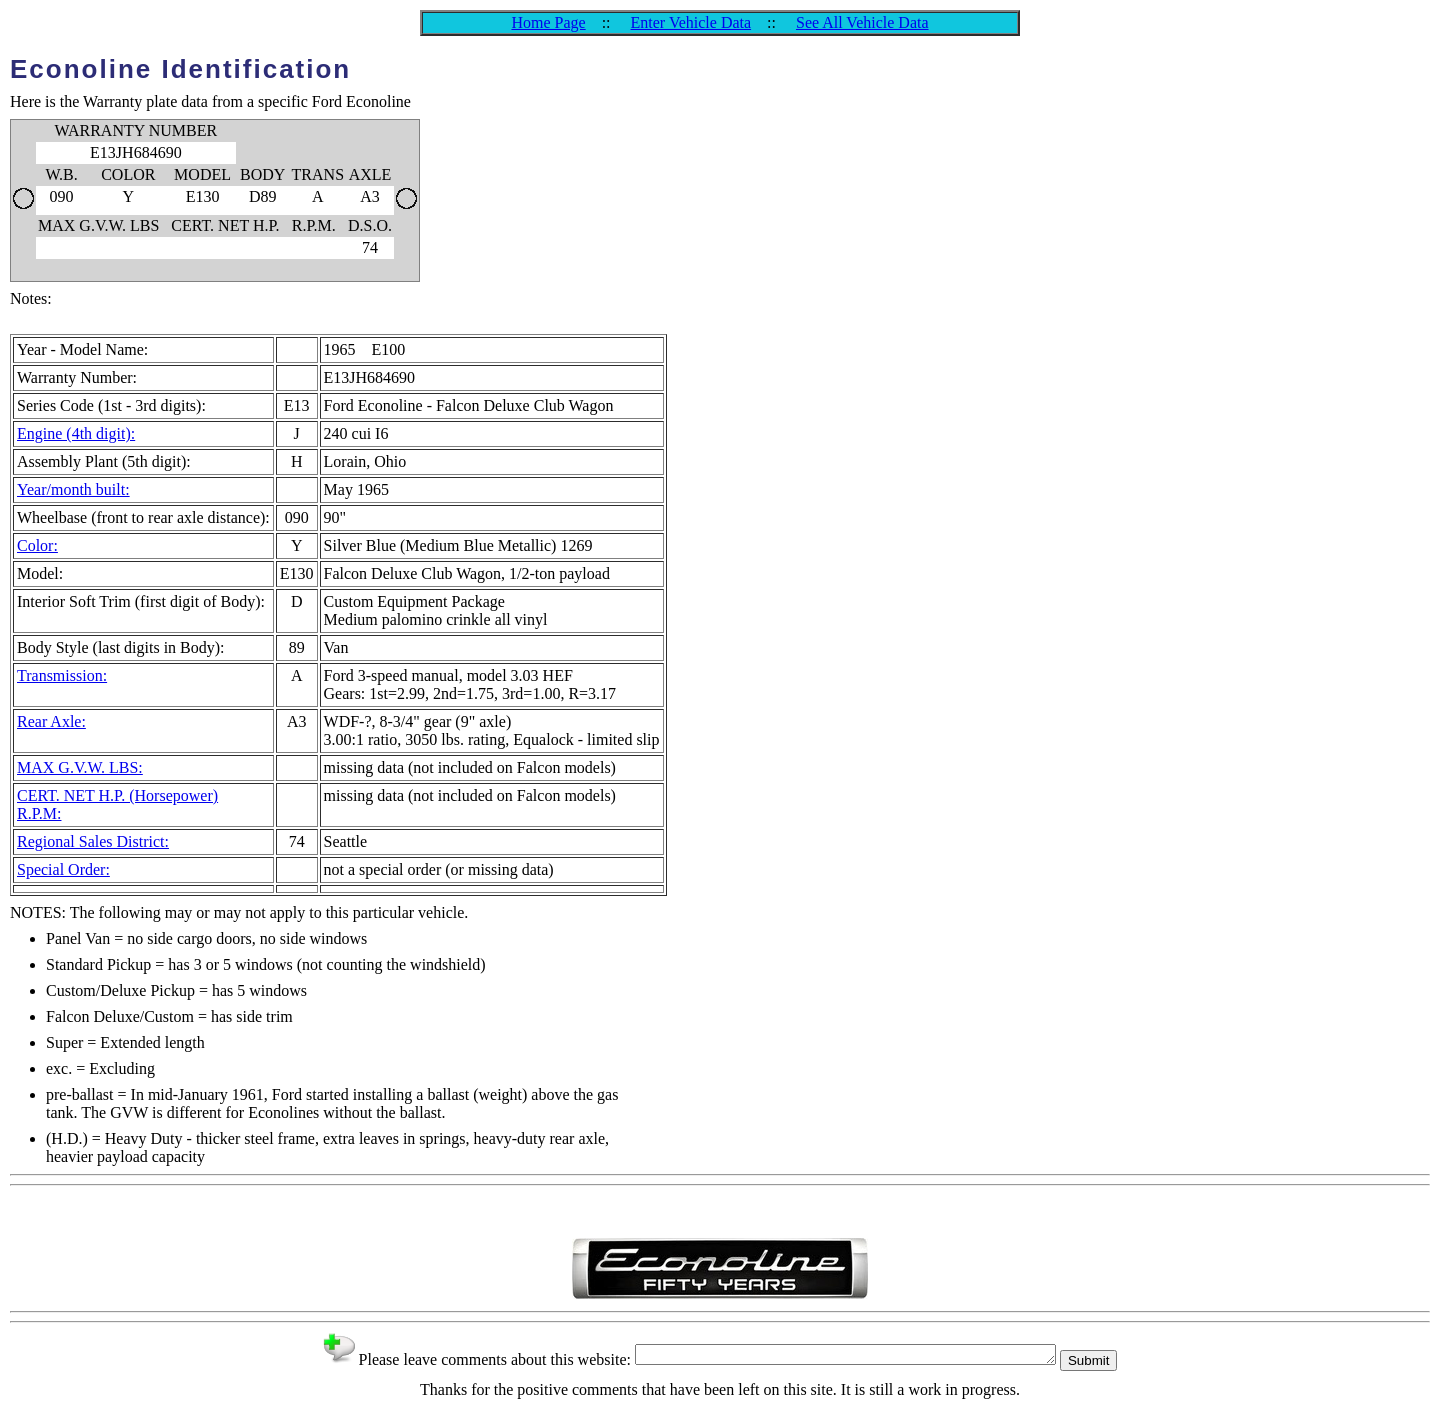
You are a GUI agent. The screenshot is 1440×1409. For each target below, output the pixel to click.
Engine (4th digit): (76, 433)
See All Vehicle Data (862, 22)
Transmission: (62, 675)
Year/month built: (73, 489)
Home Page (548, 22)
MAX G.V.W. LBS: (80, 767)
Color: (37, 545)
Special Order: (63, 869)
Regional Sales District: (93, 841)
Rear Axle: (51, 721)
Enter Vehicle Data (691, 22)
